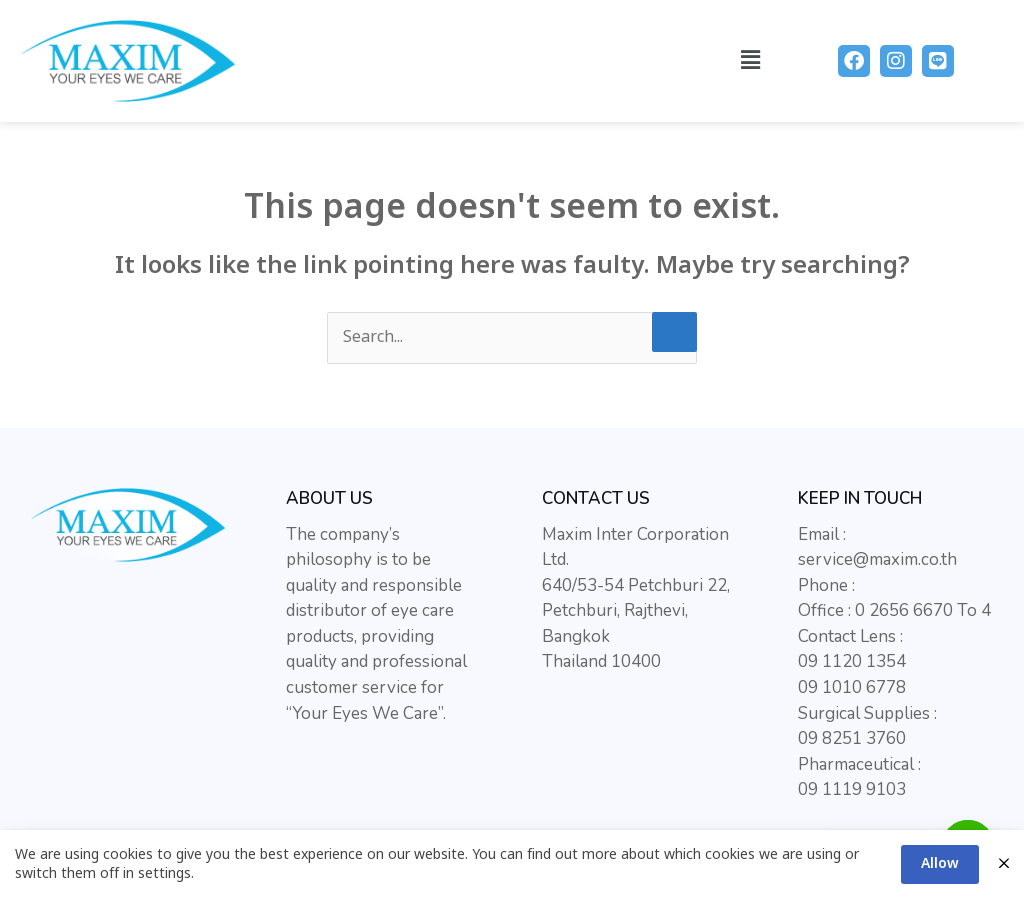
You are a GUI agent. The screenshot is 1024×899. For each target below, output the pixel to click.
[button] (751, 60)
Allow (940, 863)
